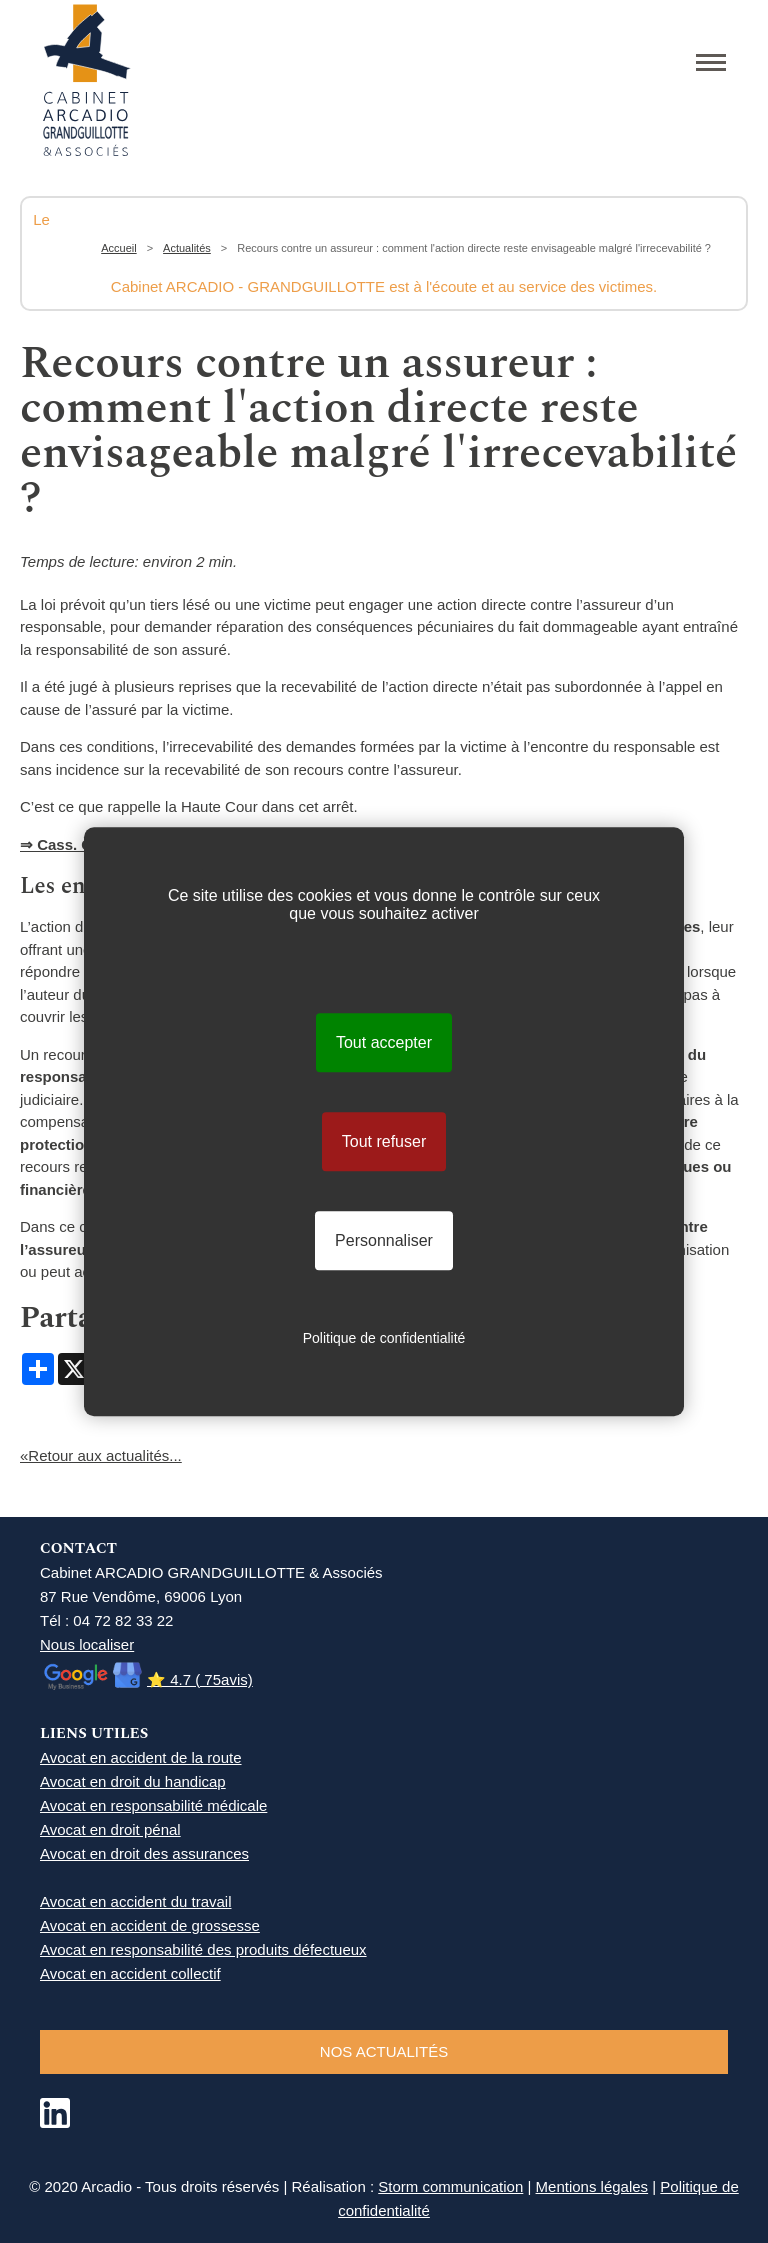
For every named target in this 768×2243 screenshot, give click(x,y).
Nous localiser (87, 1644)
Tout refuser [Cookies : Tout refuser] (384, 1141)
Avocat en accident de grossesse (150, 1925)
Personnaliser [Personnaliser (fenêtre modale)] (384, 1240)
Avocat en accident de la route (141, 1757)
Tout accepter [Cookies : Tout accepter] (384, 1042)
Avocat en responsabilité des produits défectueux (203, 1949)
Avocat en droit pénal (110, 1829)
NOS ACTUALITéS (384, 2051)
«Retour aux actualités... (101, 1455)
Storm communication (450, 2186)
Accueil (118, 248)
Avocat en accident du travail (136, 1901)
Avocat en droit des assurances (144, 1853)
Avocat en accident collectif (130, 1973)
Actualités (187, 248)
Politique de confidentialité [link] (384, 1338)
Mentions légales (592, 2186)
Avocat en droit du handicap (133, 1781)
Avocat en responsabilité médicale (153, 1805)
